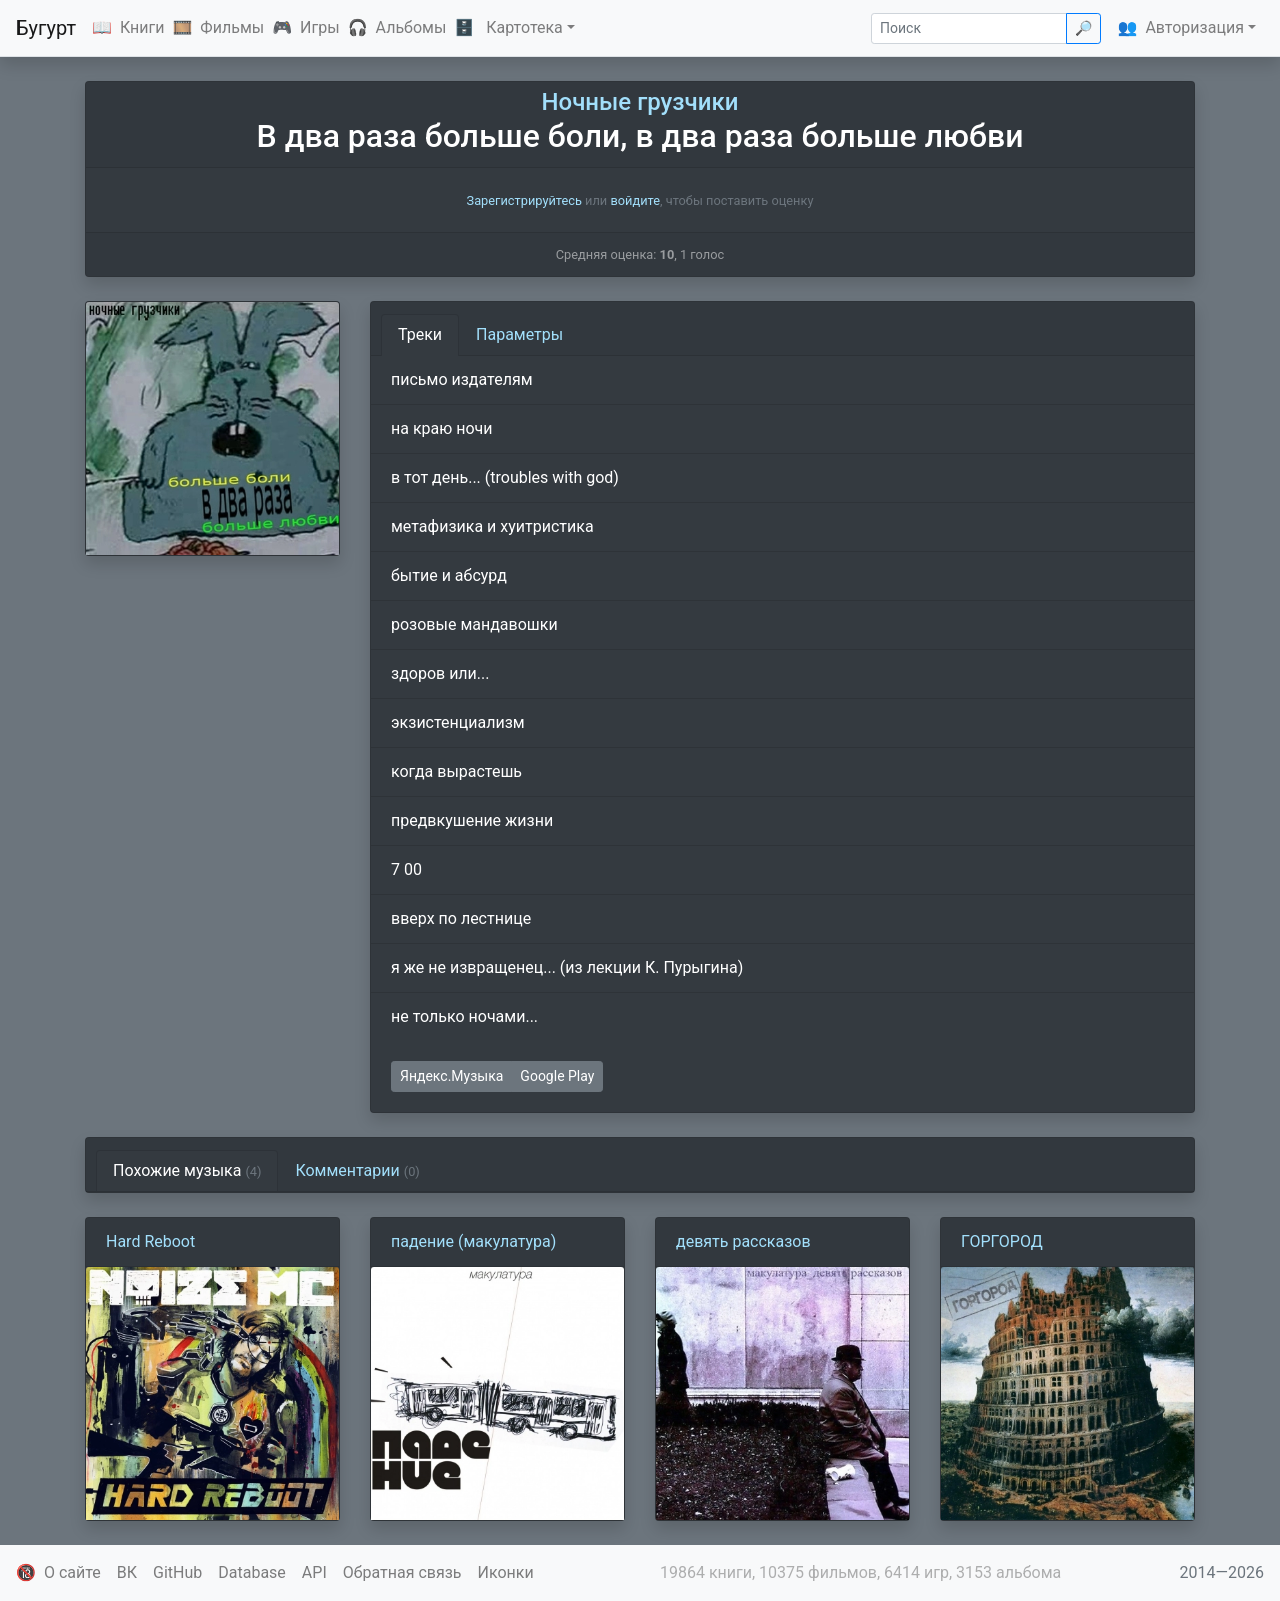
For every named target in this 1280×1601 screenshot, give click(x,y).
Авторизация (1194, 27)
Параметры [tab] (519, 334)
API (314, 1572)
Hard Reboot (150, 1241)
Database (252, 1572)
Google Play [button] (557, 1076)
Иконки (506, 1572)
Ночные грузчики (640, 102)
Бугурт (46, 28)
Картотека (524, 27)
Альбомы (411, 27)
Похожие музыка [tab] (187, 1170)
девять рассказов (743, 1241)
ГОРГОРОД (1002, 1241)
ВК (127, 1572)
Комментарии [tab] (357, 1170)
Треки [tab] (420, 334)
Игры (320, 27)
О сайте (72, 1572)
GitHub (177, 1572)
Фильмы (232, 27)
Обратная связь (402, 1572)
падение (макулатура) (473, 1241)
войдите (635, 200)
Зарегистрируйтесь (524, 200)
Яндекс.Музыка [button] (451, 1076)
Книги (142, 27)
